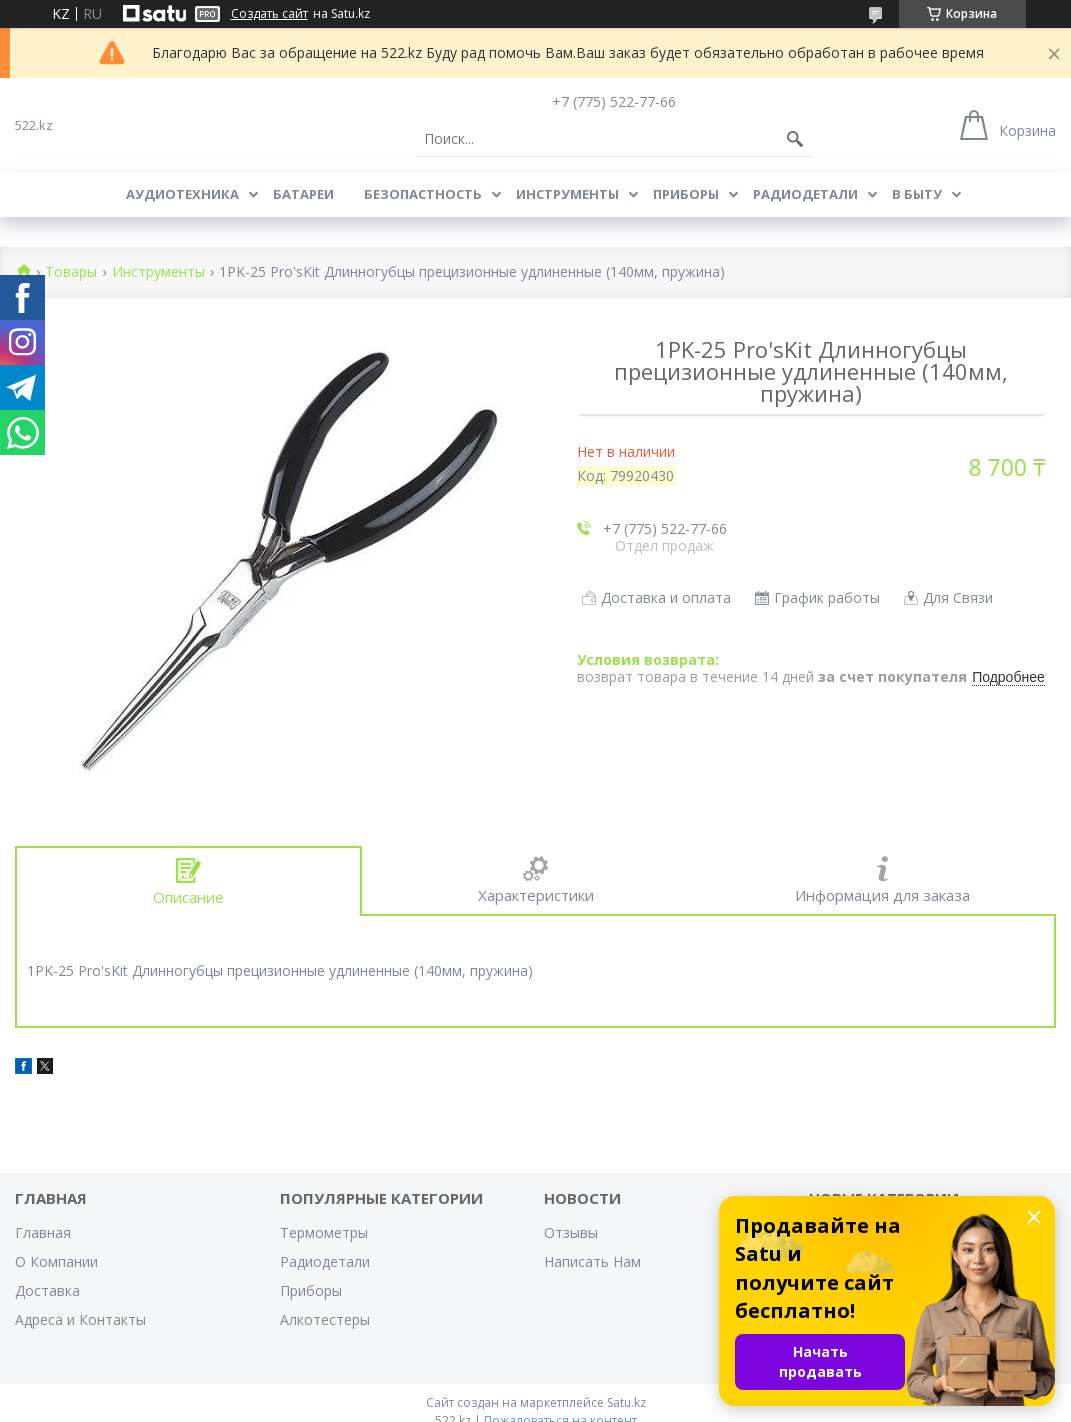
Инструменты (567, 194)
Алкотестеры (325, 1319)
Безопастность (423, 194)
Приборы (686, 194)
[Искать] (795, 139)
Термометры (324, 1232)
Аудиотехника (182, 194)
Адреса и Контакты (80, 1319)
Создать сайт (269, 14)
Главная (43, 1232)
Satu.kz (626, 1402)
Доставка (47, 1290)
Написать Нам (592, 1261)
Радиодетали (805, 194)
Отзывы (571, 1232)
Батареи (303, 194)
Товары (71, 272)
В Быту (917, 194)
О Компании (56, 1261)
